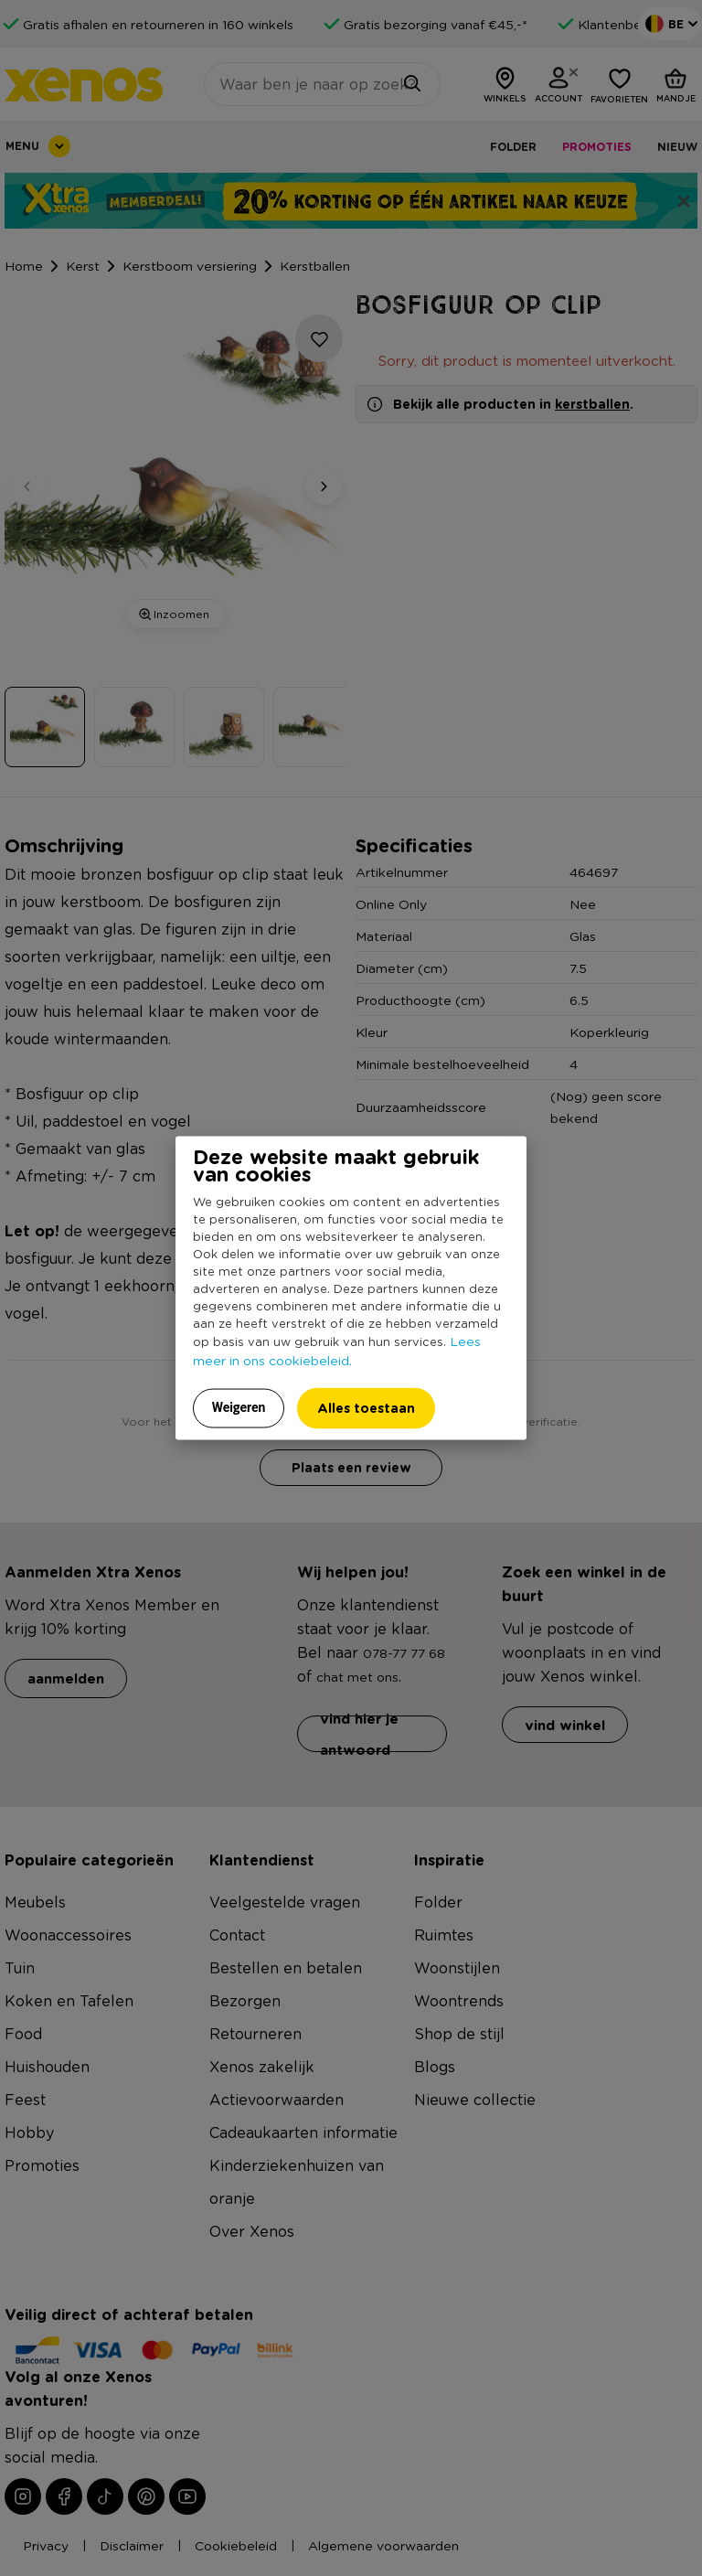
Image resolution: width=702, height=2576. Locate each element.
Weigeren (239, 1406)
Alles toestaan (366, 1407)
